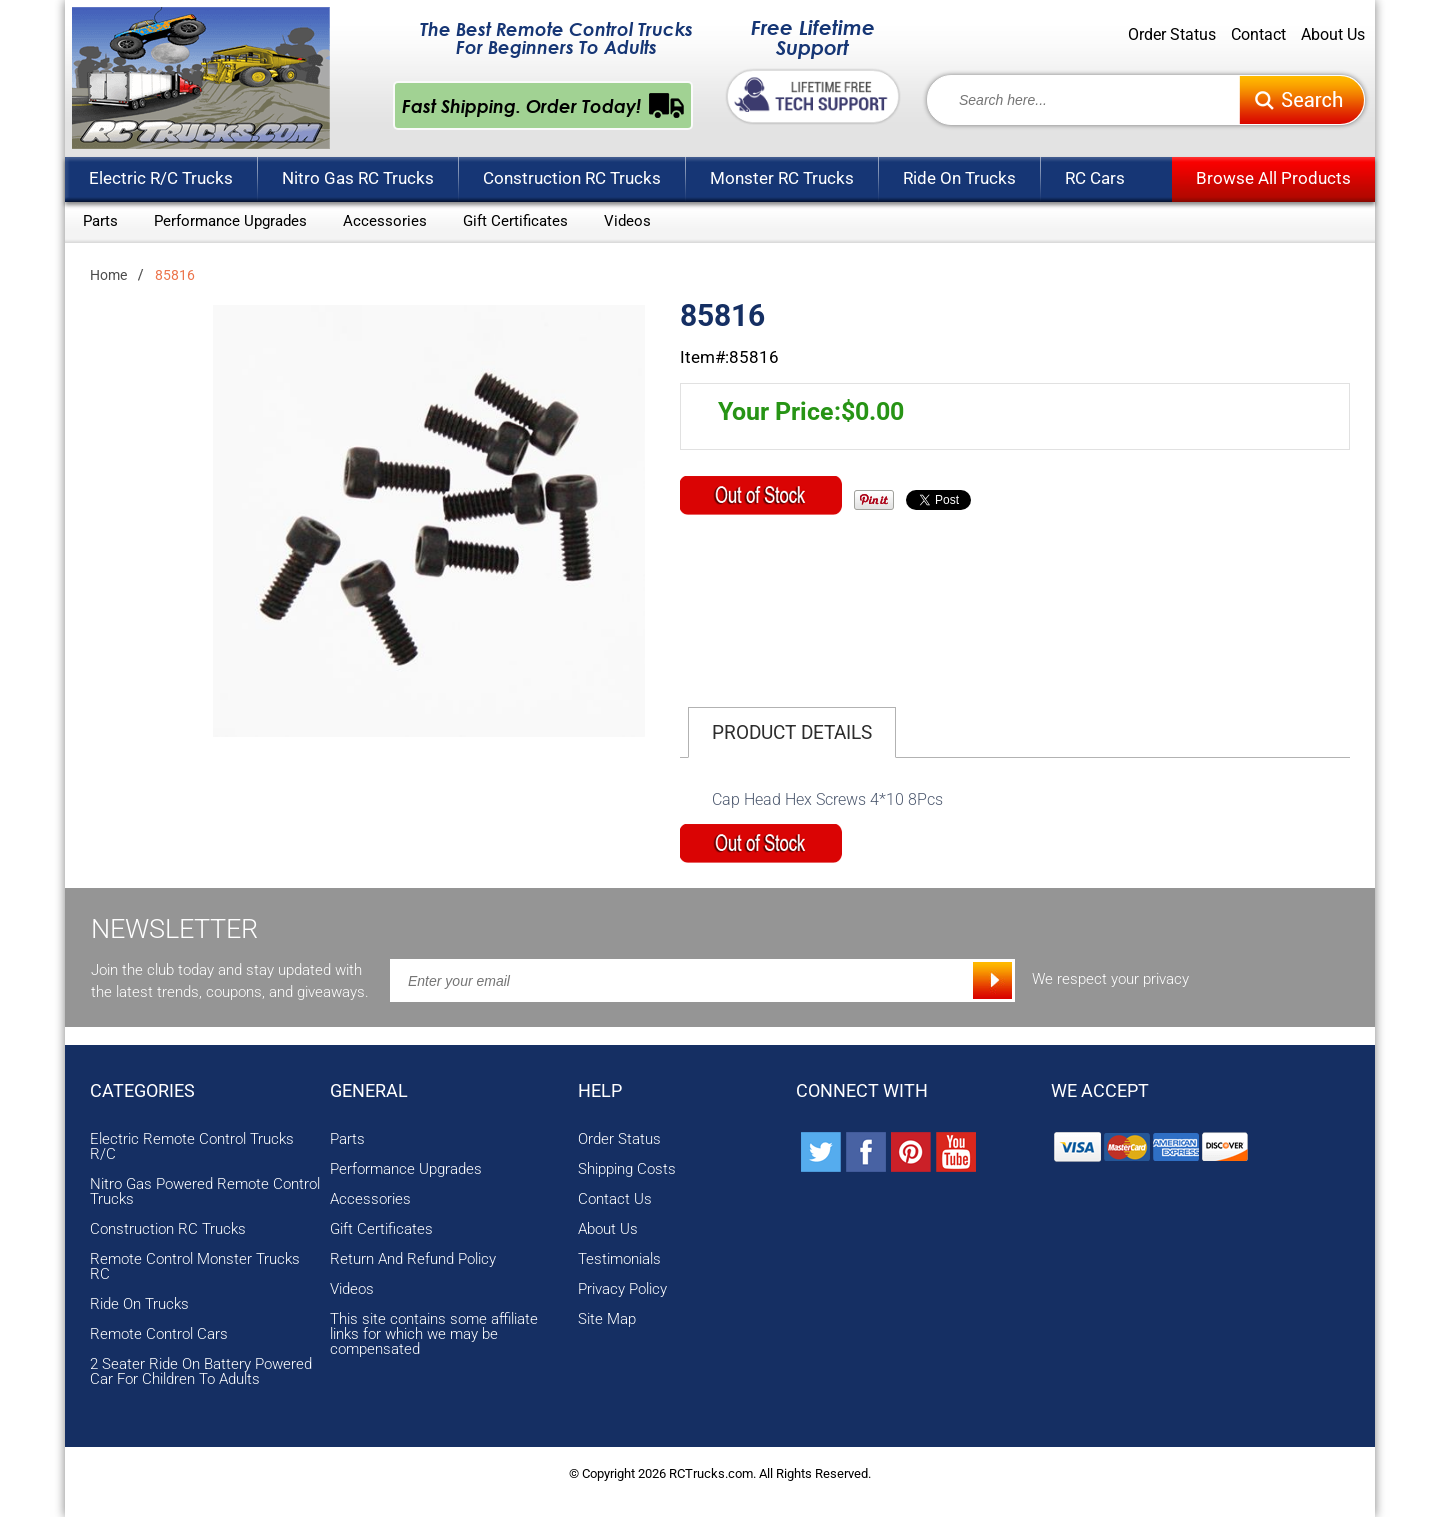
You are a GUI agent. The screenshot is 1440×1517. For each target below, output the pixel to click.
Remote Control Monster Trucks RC (195, 1267)
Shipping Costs (627, 1169)
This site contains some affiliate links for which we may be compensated (434, 1334)
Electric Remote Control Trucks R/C (192, 1147)
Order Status (1172, 35)
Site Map (607, 1319)
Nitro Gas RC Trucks (358, 178)
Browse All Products (1273, 178)
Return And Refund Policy (413, 1259)
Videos (627, 221)
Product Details (792, 732)
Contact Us (615, 1199)
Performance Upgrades (230, 221)
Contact (1258, 35)
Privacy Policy (622, 1289)
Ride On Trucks (959, 178)
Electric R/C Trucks (161, 178)
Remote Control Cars (159, 1334)
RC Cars (1095, 178)
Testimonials (619, 1259)
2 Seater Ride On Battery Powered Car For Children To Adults (201, 1372)
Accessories (385, 221)
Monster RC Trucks (782, 178)
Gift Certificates (515, 221)
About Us (1333, 35)
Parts (100, 221)
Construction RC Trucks (572, 178)
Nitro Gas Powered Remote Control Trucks (205, 1192)
